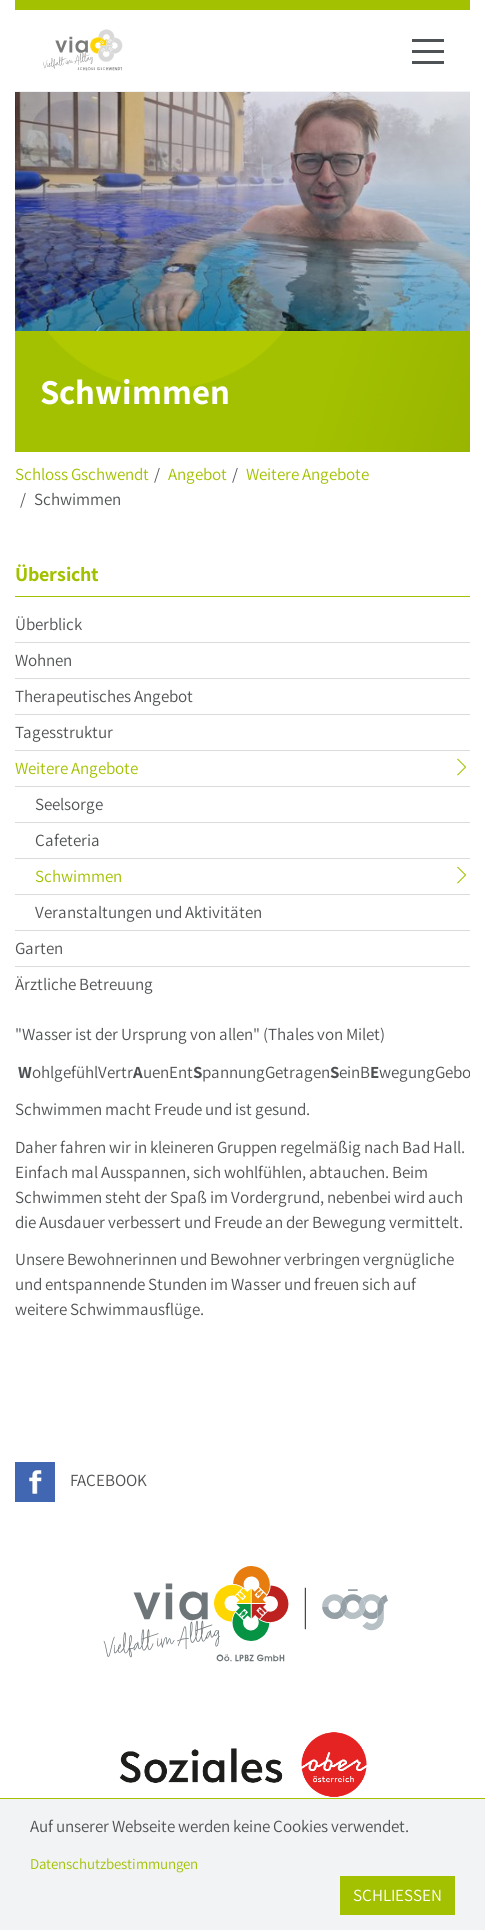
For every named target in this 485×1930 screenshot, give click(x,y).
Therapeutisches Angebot (104, 696)
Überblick (48, 624)
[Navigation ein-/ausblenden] (428, 51)
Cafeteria (67, 840)
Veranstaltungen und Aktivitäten (148, 912)
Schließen (397, 1895)
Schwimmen (117, 878)
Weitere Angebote (307, 474)
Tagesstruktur (64, 732)
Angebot (197, 474)
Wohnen (43, 660)
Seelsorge (69, 804)
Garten (39, 948)
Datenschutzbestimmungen (114, 1863)
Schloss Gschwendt (82, 474)
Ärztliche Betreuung (84, 984)
